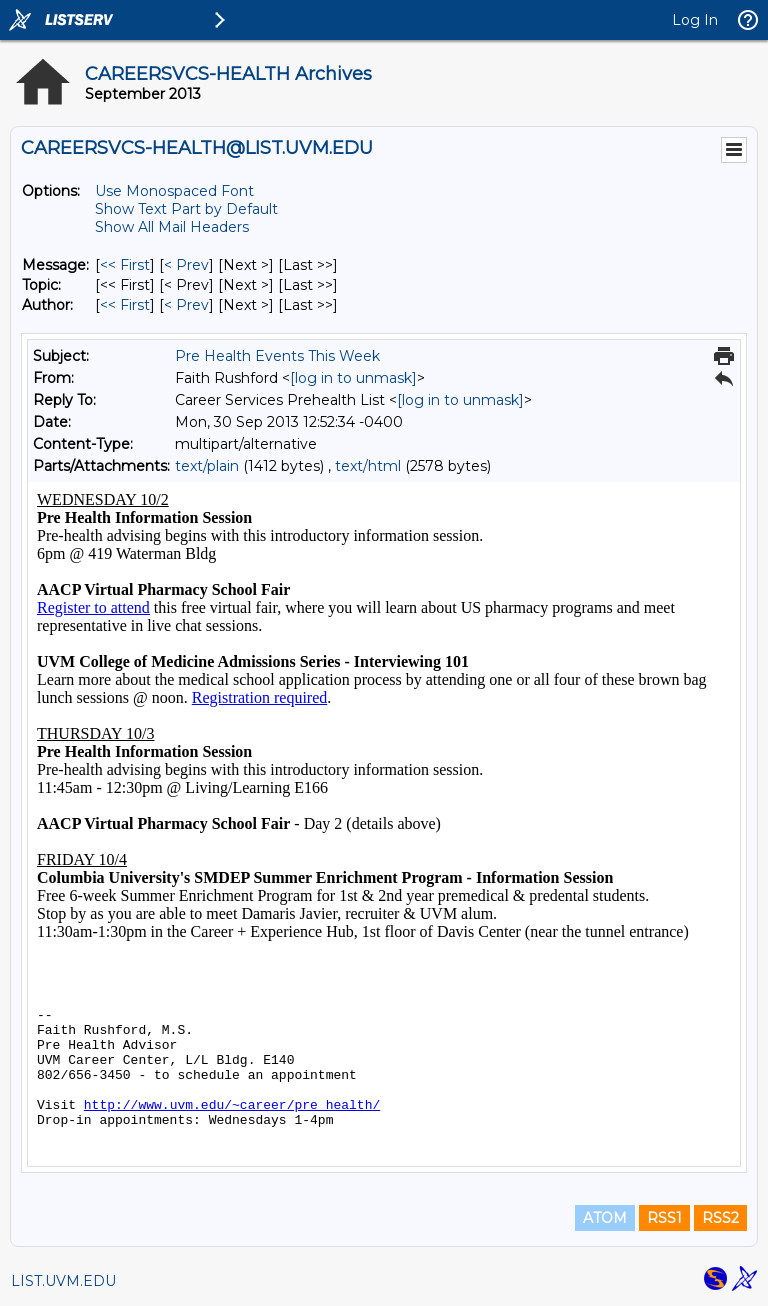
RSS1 (664, 1218)
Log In (695, 20)
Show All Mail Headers (172, 227)
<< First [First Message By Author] (125, 305)
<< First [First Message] (125, 265)
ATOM (605, 1218)
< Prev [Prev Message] (186, 265)
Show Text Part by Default (186, 209)
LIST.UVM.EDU (63, 1281)
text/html (368, 466)
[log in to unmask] (353, 378)
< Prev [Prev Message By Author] (186, 305)
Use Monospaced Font (174, 191)
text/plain (207, 466)
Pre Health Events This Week (277, 356)
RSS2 (720, 1218)
